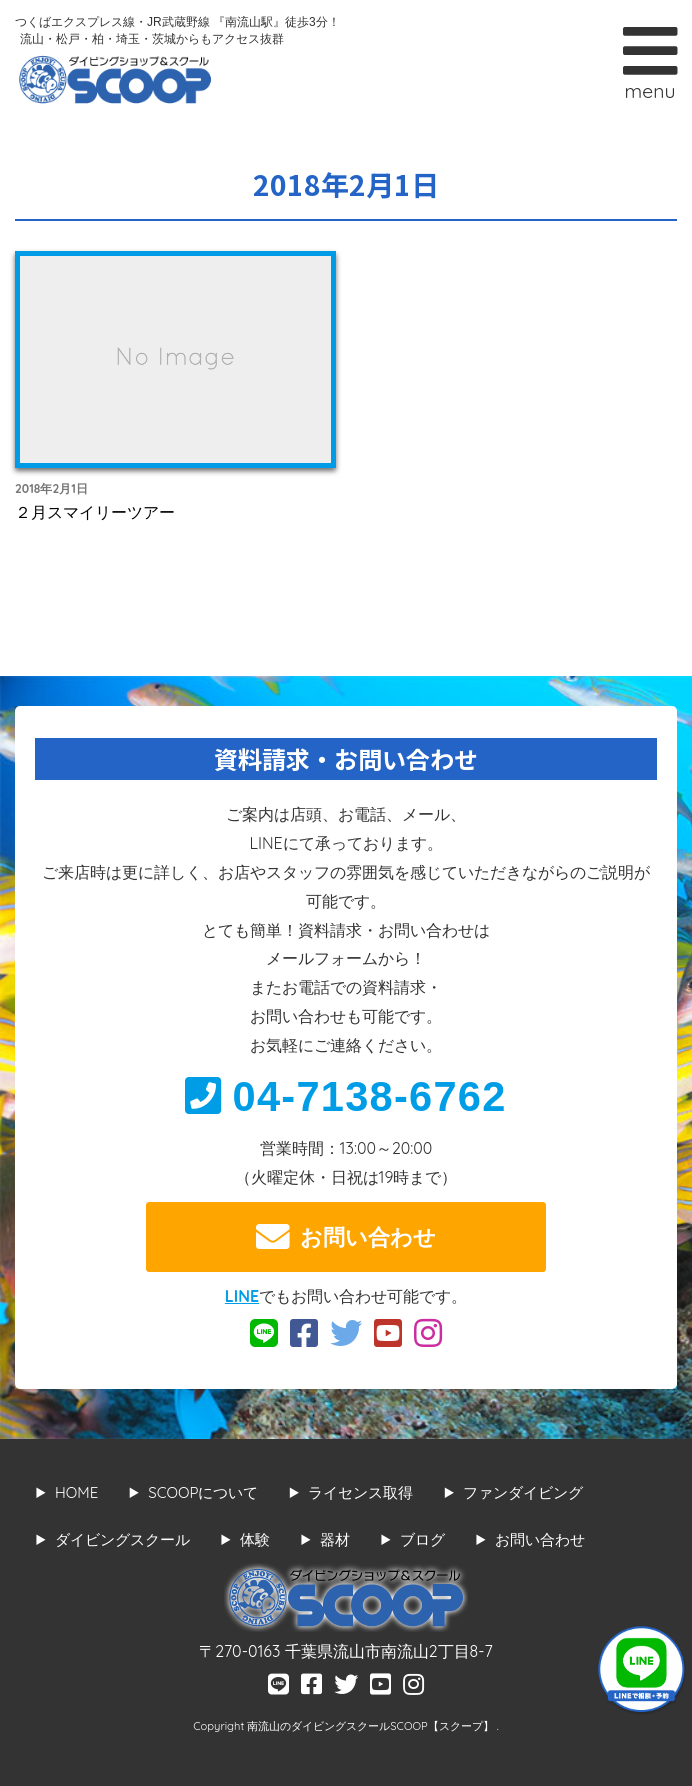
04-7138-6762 (345, 1096)
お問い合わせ (346, 1237)
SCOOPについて (203, 1492)
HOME (76, 1492)
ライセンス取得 (360, 1492)
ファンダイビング (523, 1492)
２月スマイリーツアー (95, 512)
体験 (255, 1539)
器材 (335, 1539)
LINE (242, 1296)
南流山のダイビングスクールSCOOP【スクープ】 (371, 1726)
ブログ (422, 1539)
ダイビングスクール (122, 1539)
